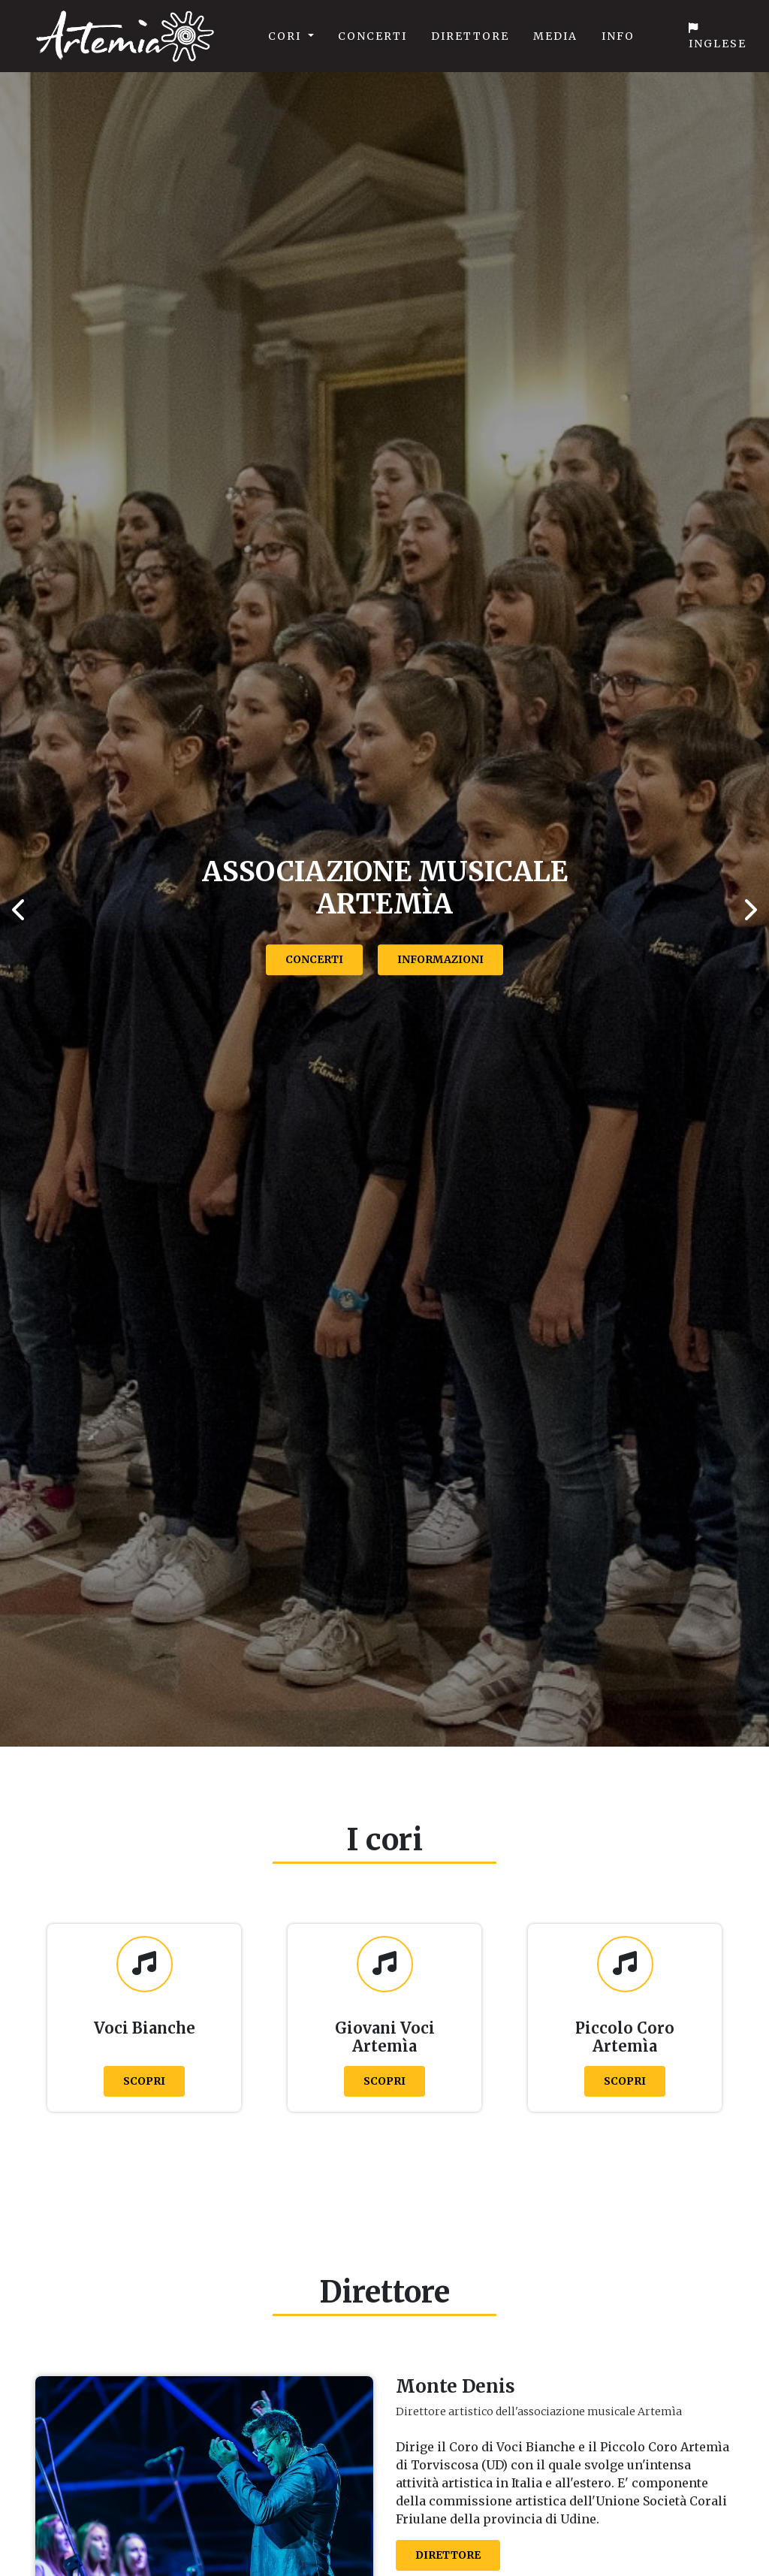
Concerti (372, 36)
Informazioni (440, 959)
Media (555, 36)
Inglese (717, 36)
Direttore (470, 36)
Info (618, 36)
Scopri (144, 2081)
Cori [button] (286, 36)
